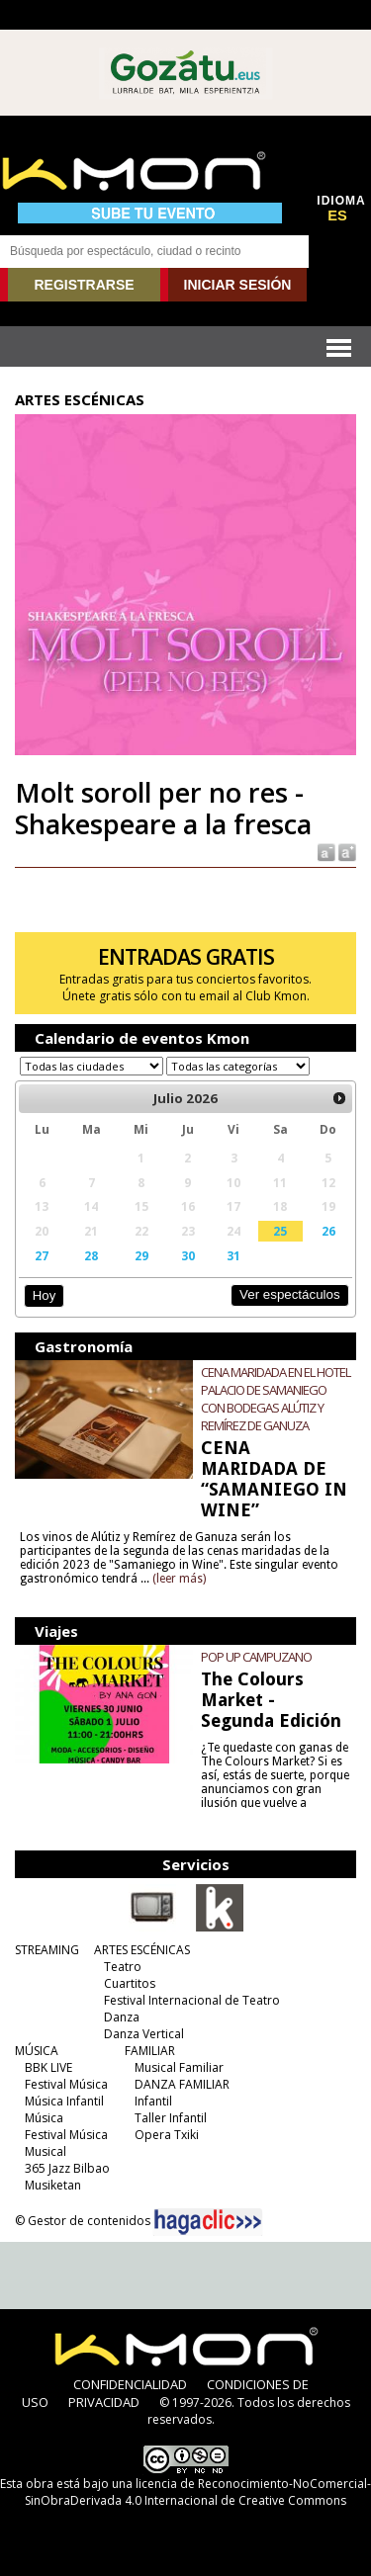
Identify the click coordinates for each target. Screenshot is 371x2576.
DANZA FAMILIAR (182, 2084)
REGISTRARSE (84, 285)
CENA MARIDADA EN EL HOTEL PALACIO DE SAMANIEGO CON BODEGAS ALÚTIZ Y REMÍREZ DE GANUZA (275, 1398)
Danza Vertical (144, 2033)
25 (280, 1231)
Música (44, 2117)
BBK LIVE (48, 2067)
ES (337, 215)
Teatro (122, 1966)
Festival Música (66, 2084)
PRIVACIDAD (103, 2402)
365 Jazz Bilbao (67, 2168)
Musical (45, 2151)
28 (91, 1255)
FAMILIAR (150, 2050)
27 (41, 1255)
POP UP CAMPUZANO (256, 1657)
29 (141, 1255)
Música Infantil (64, 2101)
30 (188, 1255)
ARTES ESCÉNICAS (142, 1949)
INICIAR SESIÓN (238, 285)
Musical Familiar (179, 2067)
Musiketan (53, 2185)
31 (233, 1255)
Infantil (153, 2101)
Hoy (44, 1295)
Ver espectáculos (289, 1294)
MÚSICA (36, 2050)
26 (328, 1231)
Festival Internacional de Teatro (192, 2000)
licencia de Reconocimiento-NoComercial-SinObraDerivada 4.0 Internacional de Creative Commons (198, 2492)
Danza (121, 2017)
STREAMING (47, 1949)
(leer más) (179, 1579)
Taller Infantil (171, 2117)
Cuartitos (129, 1983)
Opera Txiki (167, 2134)
